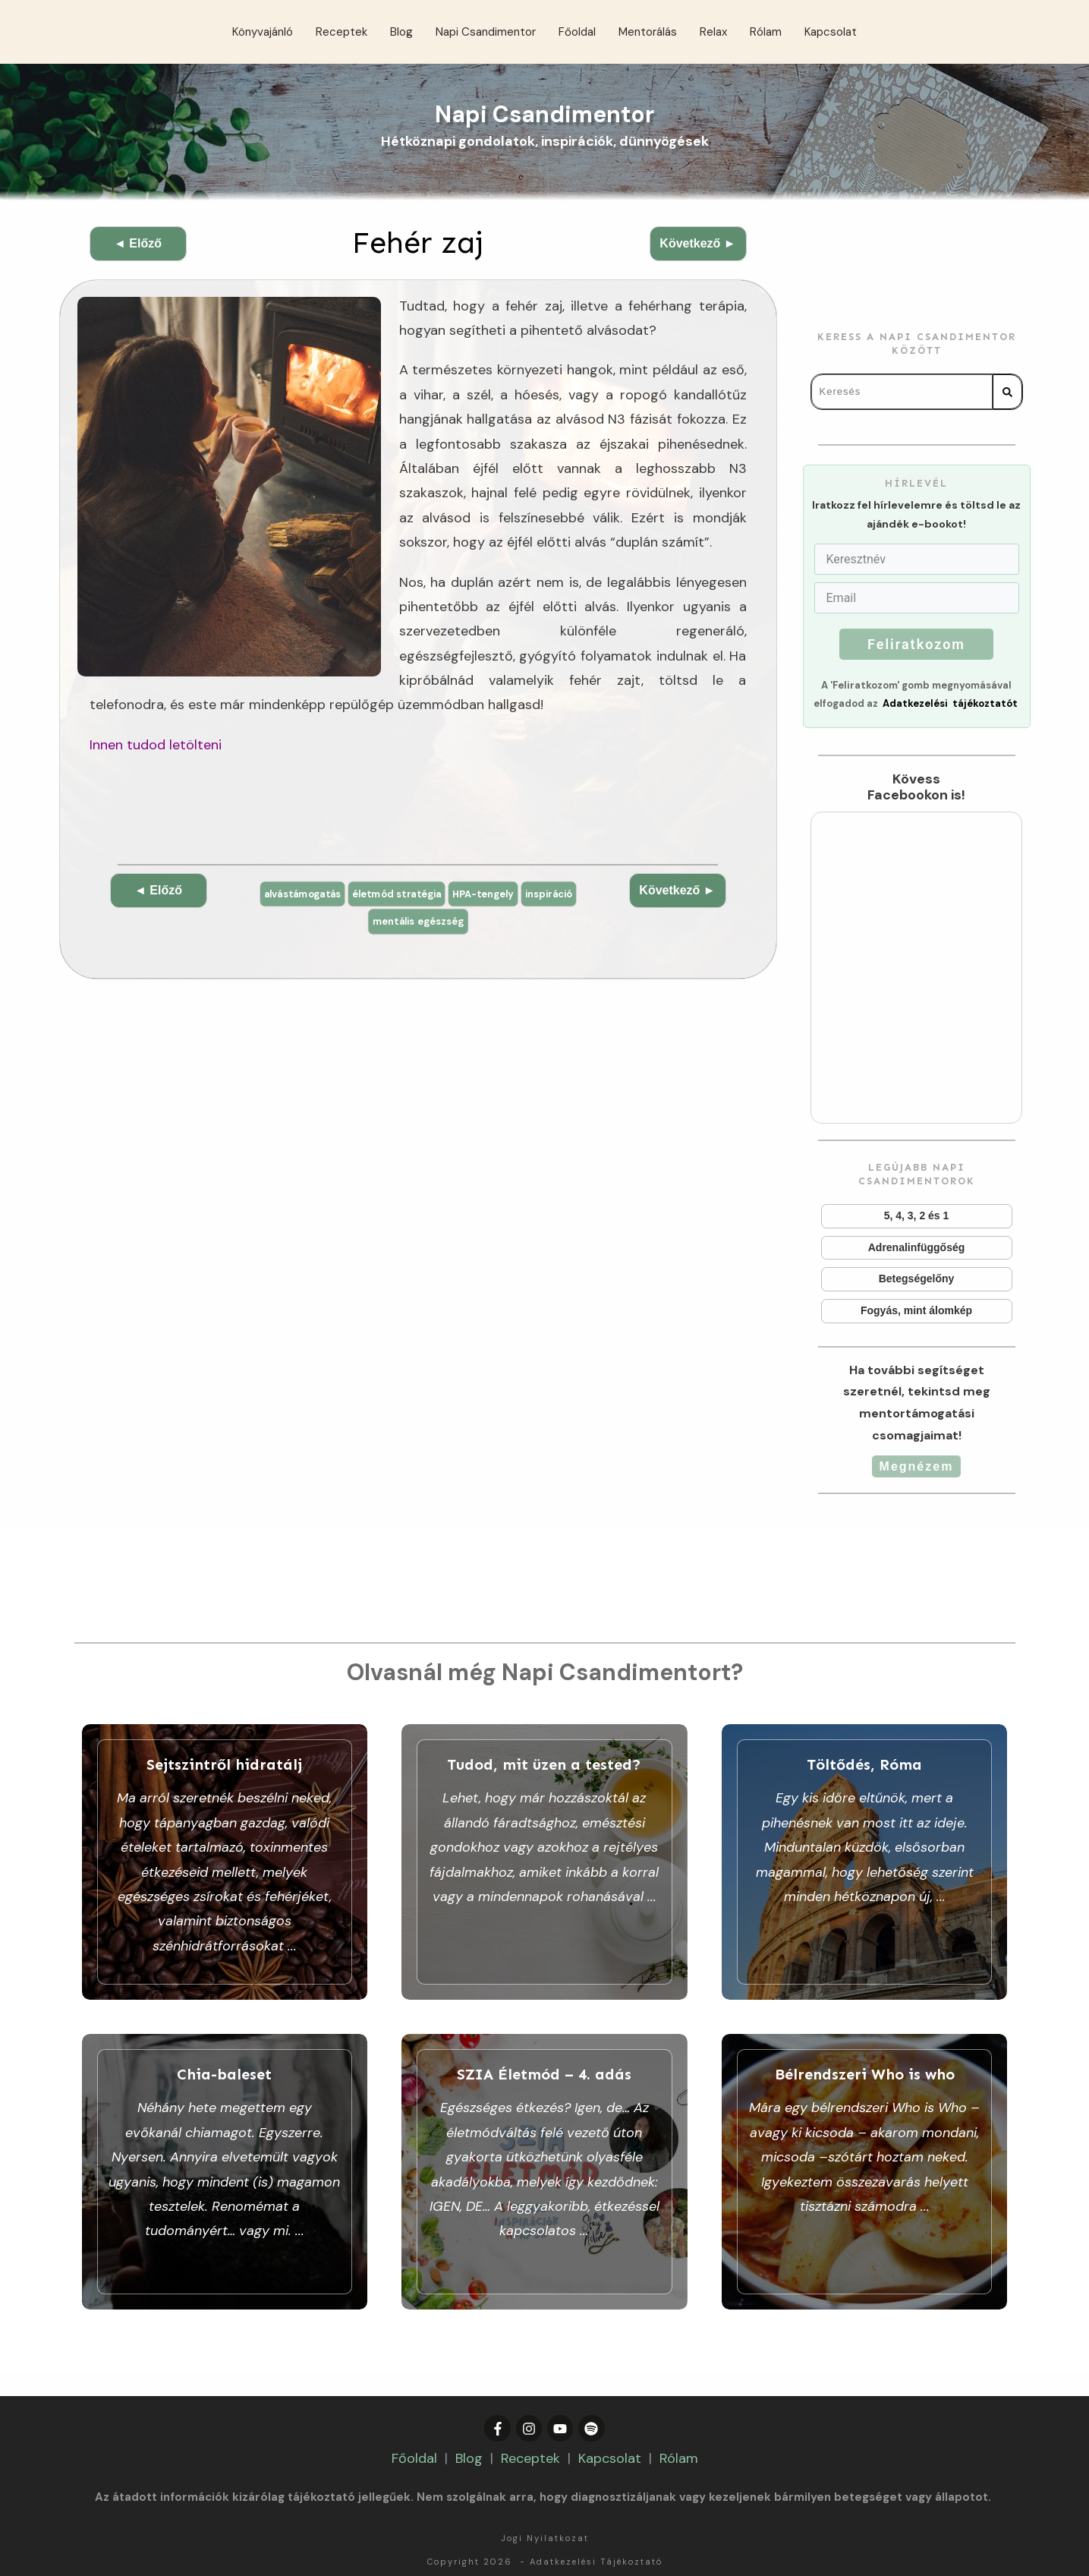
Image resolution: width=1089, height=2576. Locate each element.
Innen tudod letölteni (156, 745)
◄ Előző (138, 243)
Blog (469, 2433)
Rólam (678, 2433)
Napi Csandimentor (544, 114)
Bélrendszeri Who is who (865, 2160)
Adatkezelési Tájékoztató (596, 2536)
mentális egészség (418, 923)
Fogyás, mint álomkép (917, 1311)
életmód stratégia (395, 895)
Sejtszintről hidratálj (225, 1863)
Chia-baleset (225, 2160)
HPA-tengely (490, 895)
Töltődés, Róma (865, 1863)
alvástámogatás (290, 895)
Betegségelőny (917, 1279)
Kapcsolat (609, 2433)
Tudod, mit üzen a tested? (544, 1863)
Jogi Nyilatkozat (545, 2513)
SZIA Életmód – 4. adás (544, 2160)
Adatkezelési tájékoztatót (950, 703)
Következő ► (697, 243)
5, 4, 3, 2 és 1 (917, 1216)
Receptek (530, 2433)
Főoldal (414, 2433)
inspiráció (562, 895)
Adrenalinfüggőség (917, 1248)
